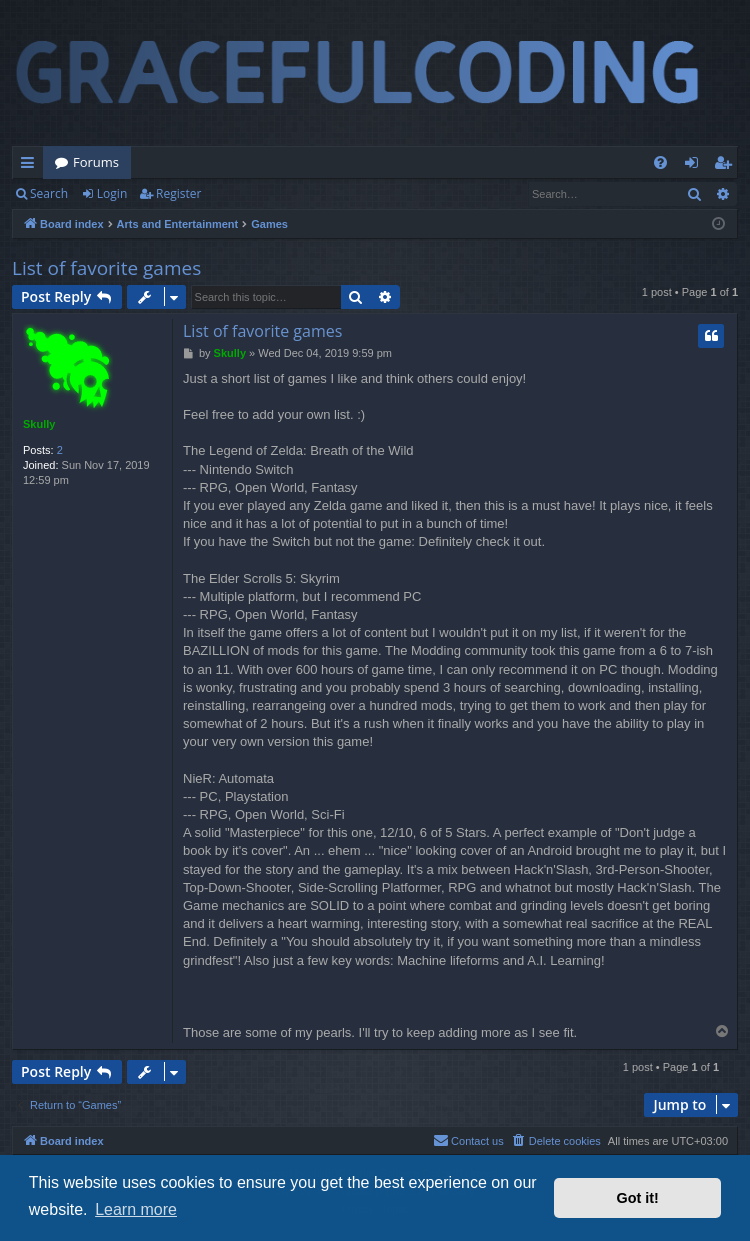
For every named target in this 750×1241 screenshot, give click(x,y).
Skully (39, 424)
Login (112, 193)
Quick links (31, 166)
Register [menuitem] (727, 166)
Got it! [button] (638, 1198)
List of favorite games (106, 268)
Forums (96, 162)
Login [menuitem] (695, 166)
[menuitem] (660, 162)
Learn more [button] (136, 1209)
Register (178, 193)
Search (49, 193)
